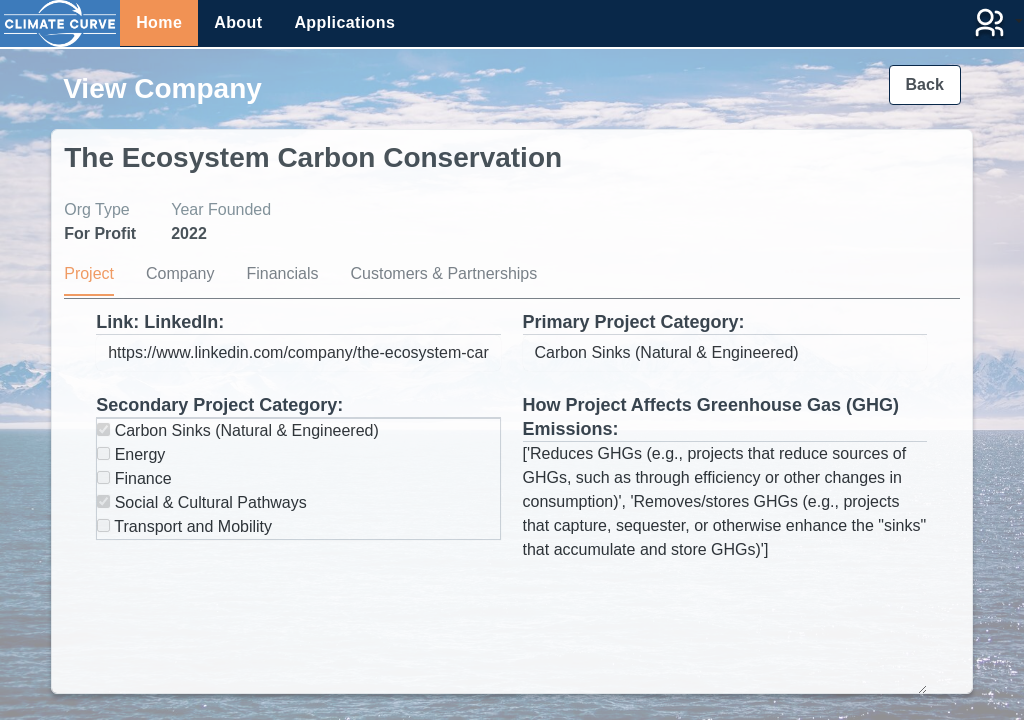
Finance (134, 478)
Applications (344, 22)
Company (180, 273)
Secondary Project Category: (219, 405)
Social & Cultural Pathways (202, 502)
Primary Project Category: (634, 322)
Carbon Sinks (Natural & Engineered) (238, 430)
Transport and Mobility (184, 526)
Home (159, 22)
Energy (131, 454)
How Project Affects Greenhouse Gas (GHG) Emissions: (711, 417)
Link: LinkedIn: (160, 322)
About (238, 22)
